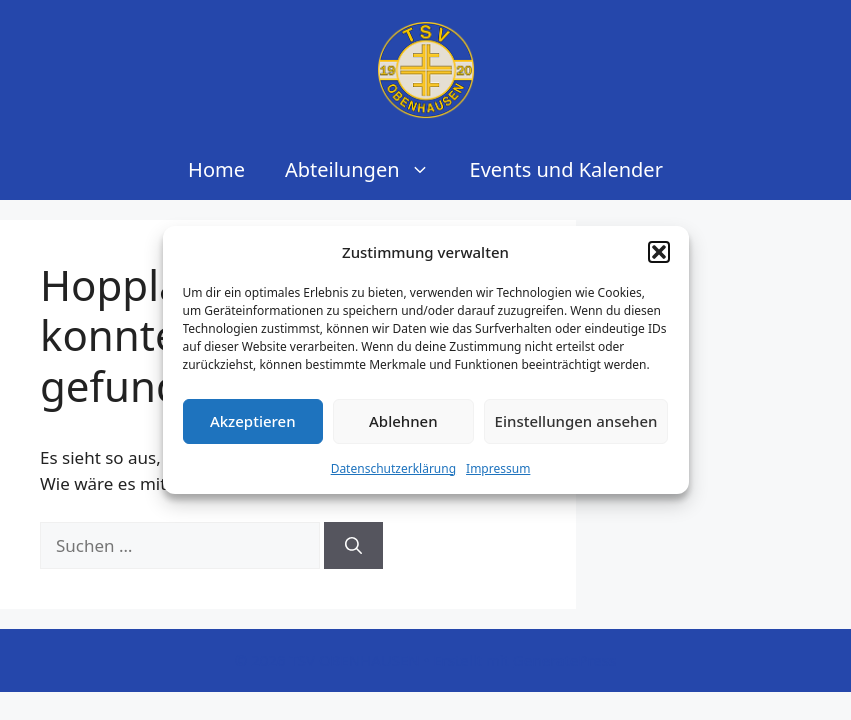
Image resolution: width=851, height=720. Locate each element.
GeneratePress (564, 660)
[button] (659, 252)
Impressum (498, 468)
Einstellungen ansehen (576, 421)
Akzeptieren (253, 421)
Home (216, 169)
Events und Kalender (566, 169)
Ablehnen (403, 421)
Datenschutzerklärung (393, 468)
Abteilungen (367, 170)
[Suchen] (353, 546)
